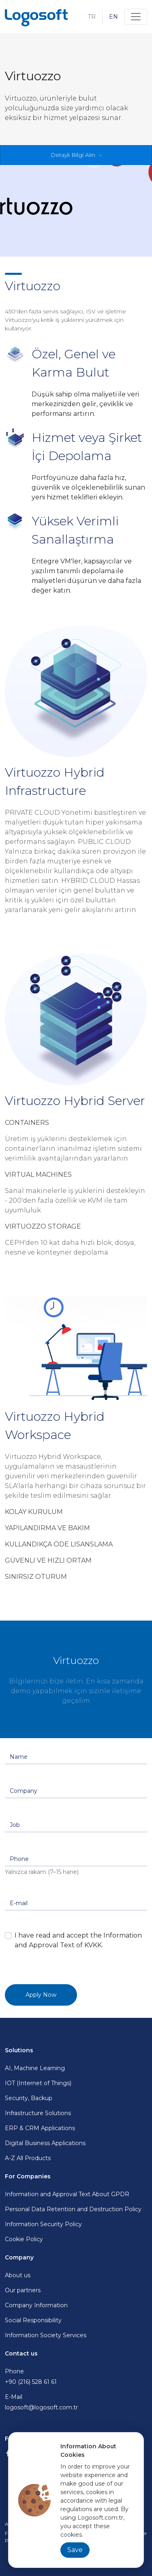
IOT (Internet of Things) (38, 2083)
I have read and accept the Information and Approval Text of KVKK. (78, 1940)
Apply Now (41, 1994)
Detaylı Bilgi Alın (73, 154)
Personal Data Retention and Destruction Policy (73, 2209)
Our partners (23, 2290)
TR (92, 16)
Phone (76, 2377)
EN (113, 16)
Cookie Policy (24, 2239)
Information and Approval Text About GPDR (67, 2194)
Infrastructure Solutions (38, 2113)
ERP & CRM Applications (40, 2128)
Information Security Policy (43, 2224)
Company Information (36, 2305)
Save (75, 2550)
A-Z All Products (28, 2158)
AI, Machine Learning (35, 2068)
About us (17, 2275)
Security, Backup (28, 2098)
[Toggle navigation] (135, 17)
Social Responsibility (33, 2320)
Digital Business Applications (45, 2143)
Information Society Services (45, 2335)
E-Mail (76, 2402)
